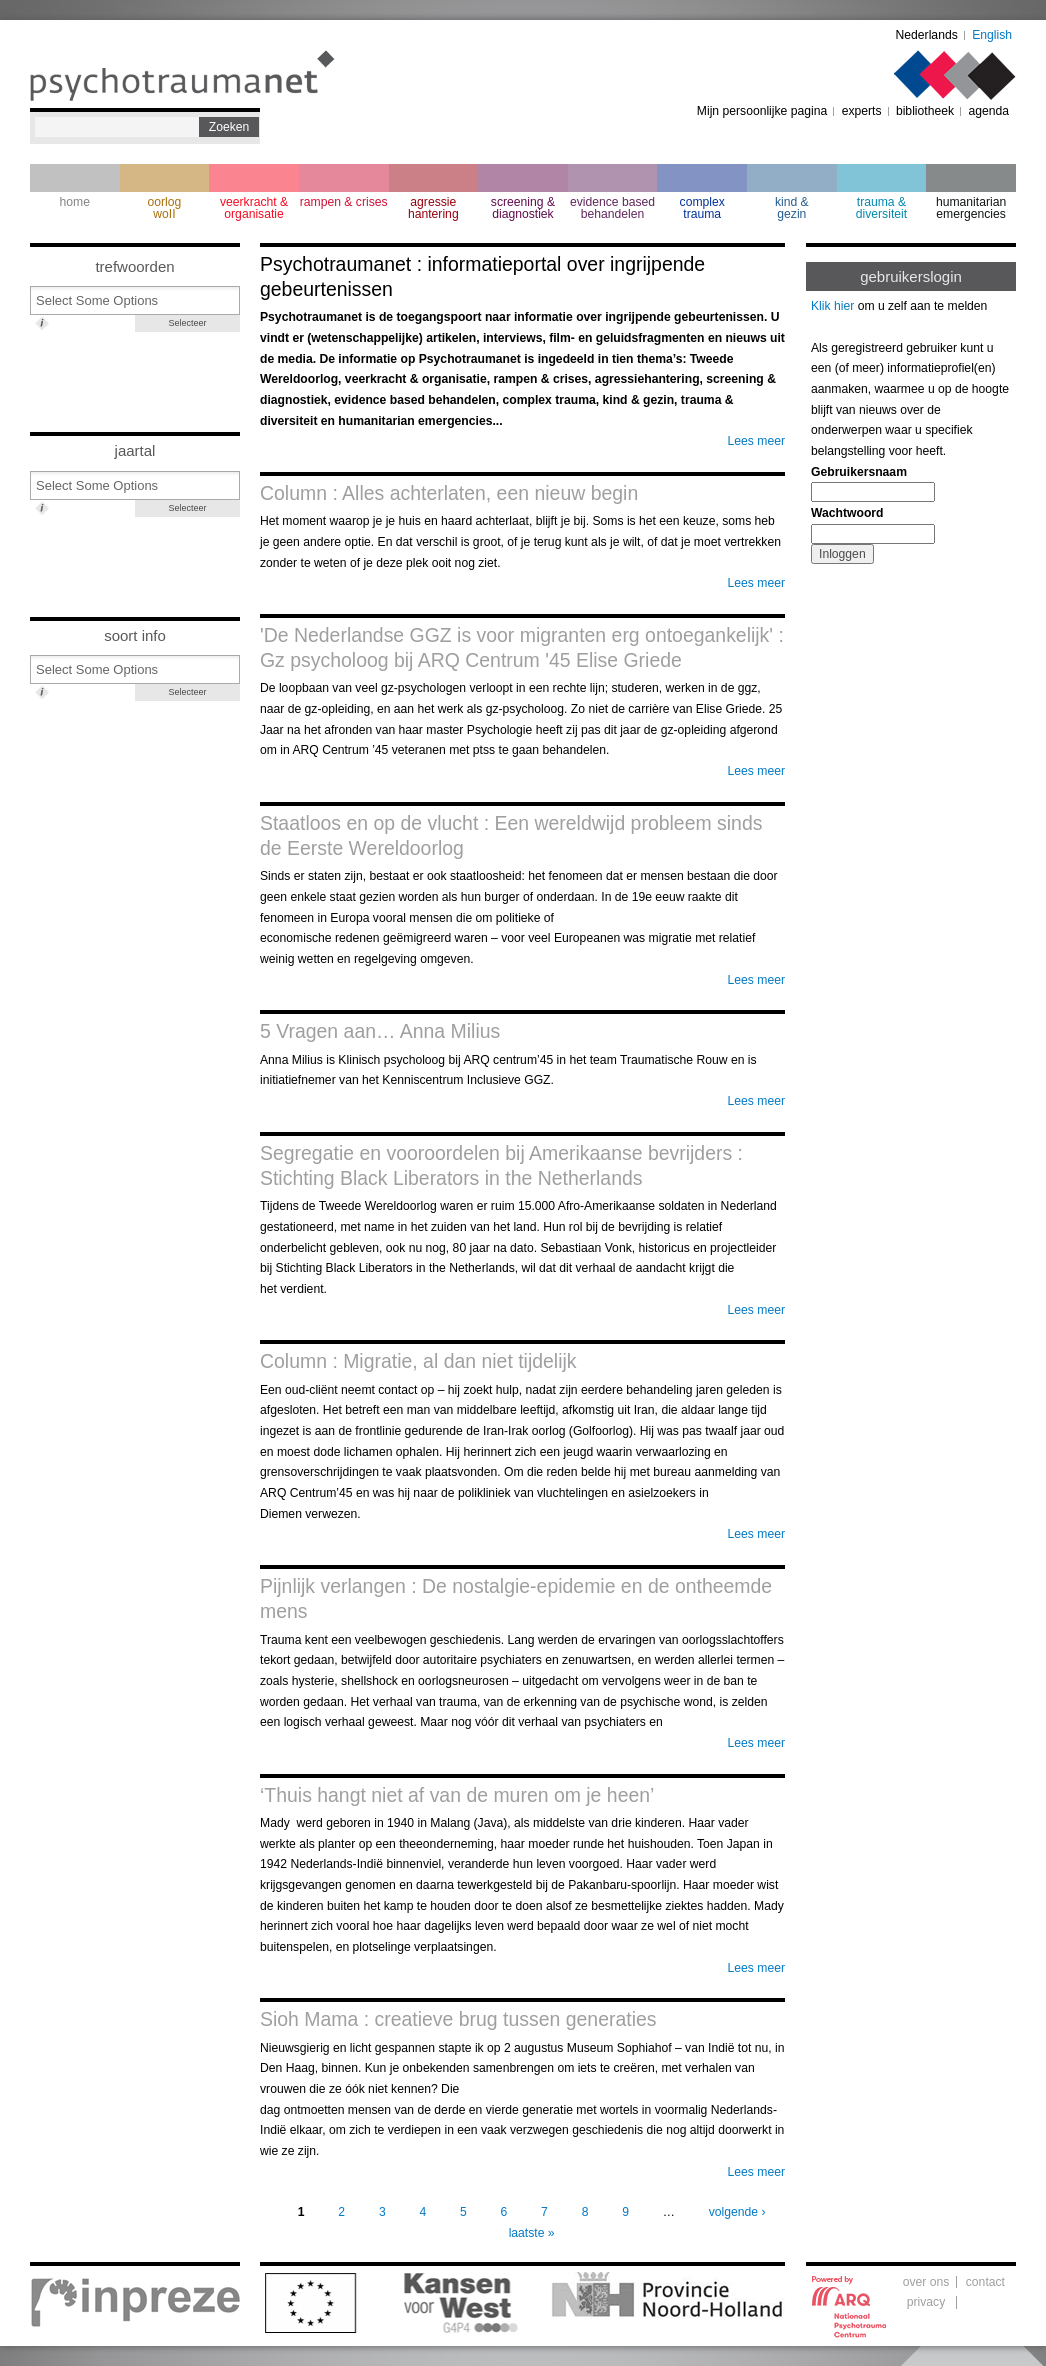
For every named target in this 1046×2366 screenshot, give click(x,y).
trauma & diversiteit (881, 208)
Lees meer (756, 441)
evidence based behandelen (612, 208)
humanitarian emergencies (971, 208)
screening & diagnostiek (523, 208)
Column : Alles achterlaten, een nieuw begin (449, 493)
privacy (926, 2302)
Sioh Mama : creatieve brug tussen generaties (458, 2019)
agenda (988, 111)
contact (985, 2282)
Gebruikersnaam (859, 472)
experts (862, 111)
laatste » (532, 2233)
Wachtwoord (847, 513)
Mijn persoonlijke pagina (762, 111)
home (75, 202)
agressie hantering (433, 208)
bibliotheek (925, 111)
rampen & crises (344, 202)
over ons (926, 2282)
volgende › (737, 2212)
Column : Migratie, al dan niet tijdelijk (418, 1361)
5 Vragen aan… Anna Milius (380, 1031)
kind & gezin (792, 208)
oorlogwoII (165, 208)
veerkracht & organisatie (254, 208)
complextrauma (702, 208)
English (992, 35)
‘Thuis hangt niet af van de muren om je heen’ (457, 1795)
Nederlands (927, 35)
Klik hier (832, 306)
